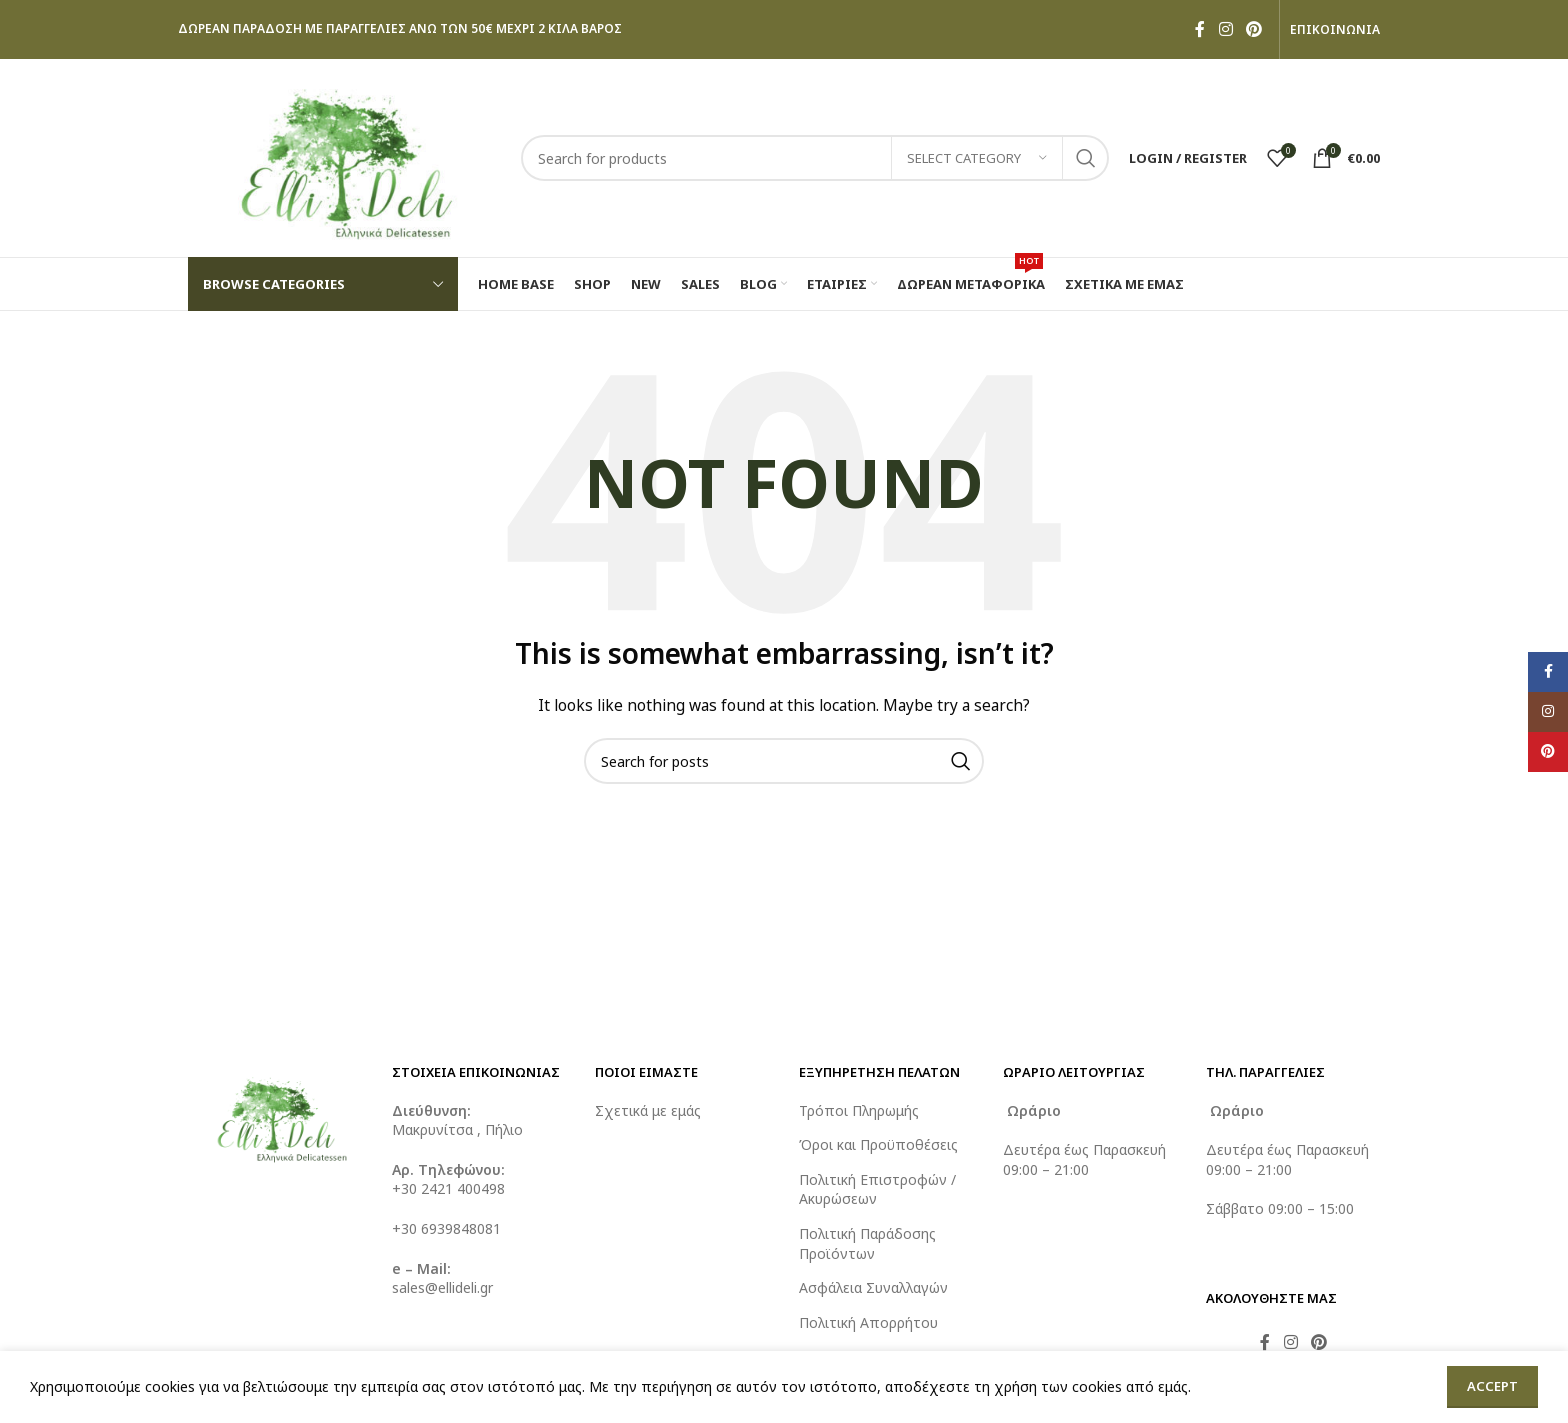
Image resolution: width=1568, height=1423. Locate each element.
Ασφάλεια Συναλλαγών (873, 1287)
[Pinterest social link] (1254, 29)
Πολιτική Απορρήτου (868, 1322)
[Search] (815, 158)
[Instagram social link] (1225, 29)
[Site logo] (344, 156)
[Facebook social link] (1200, 29)
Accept (1492, 1386)
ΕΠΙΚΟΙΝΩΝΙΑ (1335, 30)
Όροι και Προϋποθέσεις (878, 1144)
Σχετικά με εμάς (648, 1110)
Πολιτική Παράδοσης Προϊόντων (867, 1243)
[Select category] (977, 158)
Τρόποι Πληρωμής (859, 1110)
